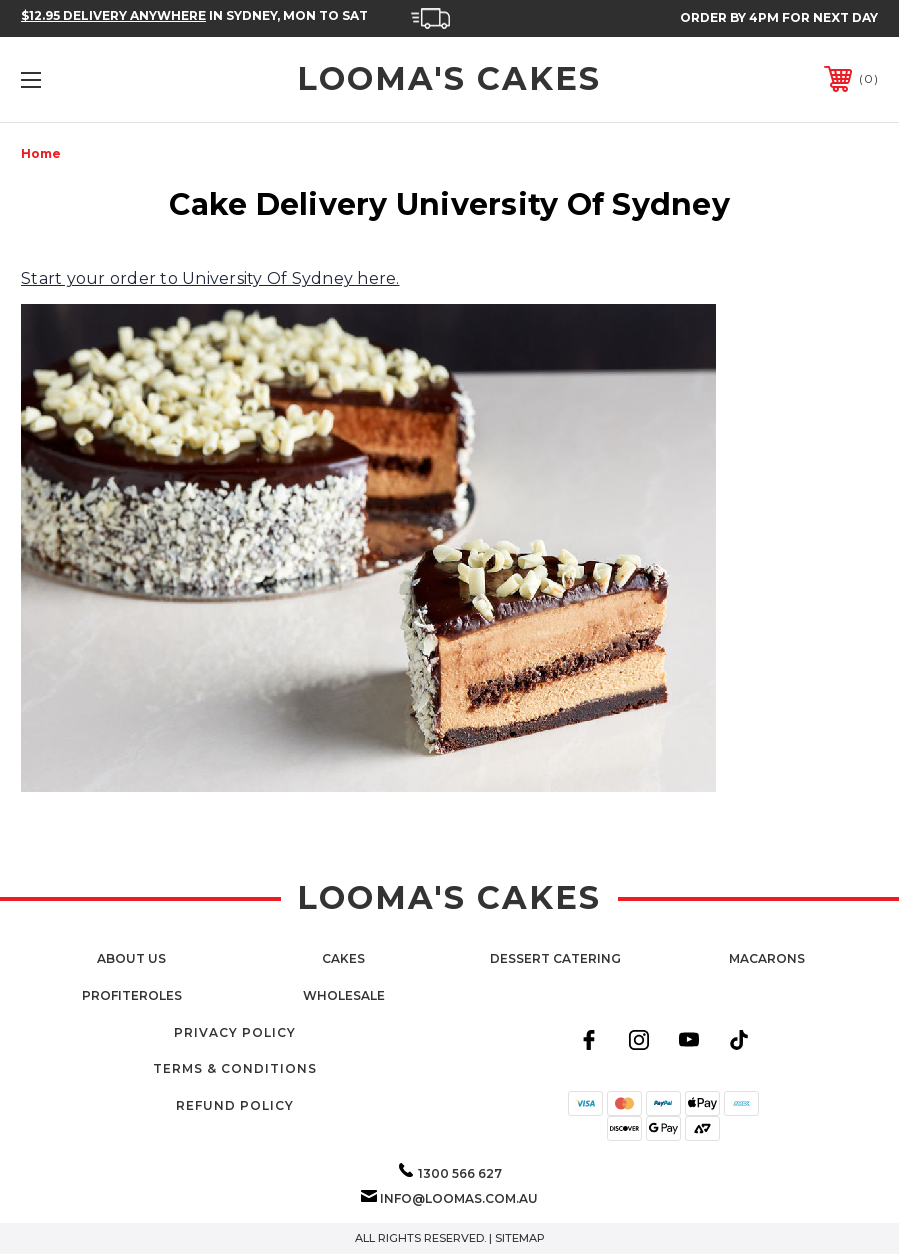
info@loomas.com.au (459, 1198)
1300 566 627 (460, 1173)
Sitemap (520, 1238)
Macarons (767, 958)
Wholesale (344, 995)
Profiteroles (132, 995)
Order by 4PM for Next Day (779, 17)
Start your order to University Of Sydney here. (210, 278)
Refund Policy (235, 1105)
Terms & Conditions (235, 1068)
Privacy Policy (235, 1032)
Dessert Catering (555, 958)
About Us (131, 958)
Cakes (343, 958)
